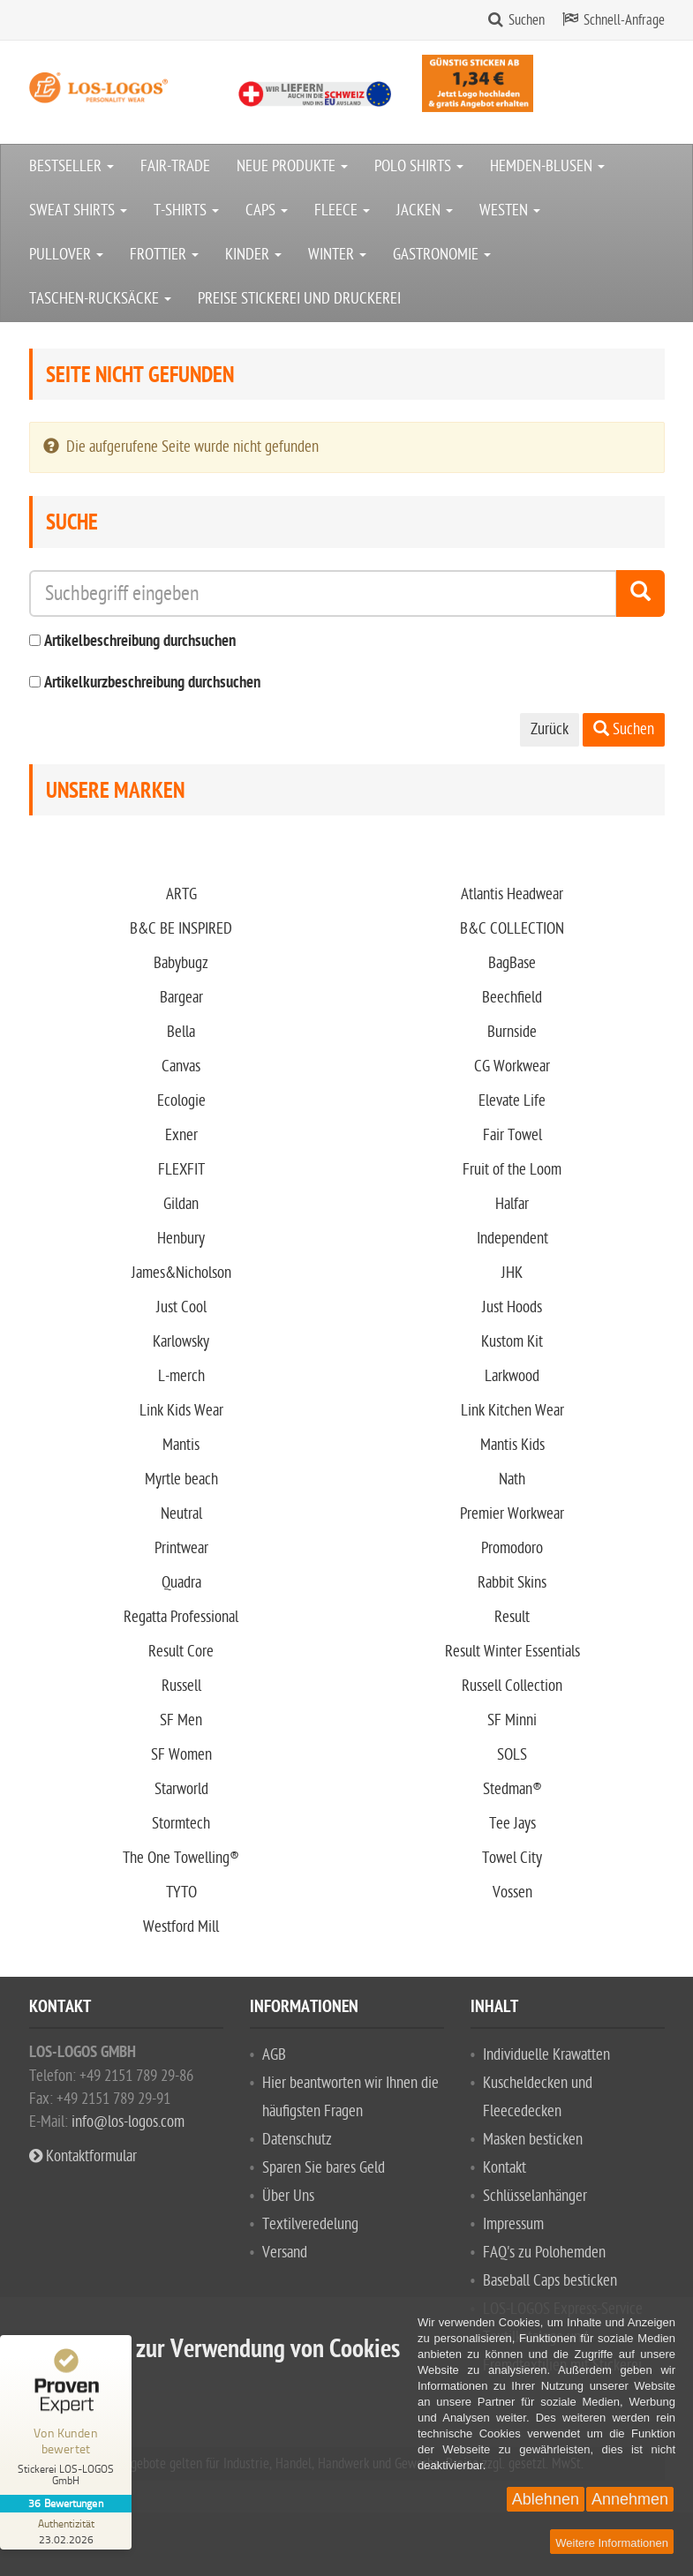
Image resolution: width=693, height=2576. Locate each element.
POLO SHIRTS (418, 166)
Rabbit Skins (512, 1582)
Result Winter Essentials (512, 1651)
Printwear (181, 1548)
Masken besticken (533, 2139)
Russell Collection (512, 1686)
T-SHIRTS (186, 210)
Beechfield (512, 997)
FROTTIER (164, 254)
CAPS (266, 210)
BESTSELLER (71, 166)
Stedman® (512, 1789)
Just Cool (181, 1307)
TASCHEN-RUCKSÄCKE (100, 298)
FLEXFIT (181, 1169)
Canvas (181, 1066)
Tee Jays (512, 1823)
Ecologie (181, 1101)
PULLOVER (66, 254)
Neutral (181, 1514)
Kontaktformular (83, 2156)
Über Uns (288, 2196)
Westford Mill (181, 1927)
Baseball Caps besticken (550, 2281)
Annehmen (629, 2499)
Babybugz (181, 963)
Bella (181, 1032)
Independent (512, 1238)
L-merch (181, 1376)
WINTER (337, 254)
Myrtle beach (181, 1479)
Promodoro (512, 1548)
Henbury (181, 1238)
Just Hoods (512, 1307)
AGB (274, 2055)
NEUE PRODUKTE (292, 166)
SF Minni (512, 1720)
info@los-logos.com (126, 2122)
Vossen (512, 1892)
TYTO (181, 1892)
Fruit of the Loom (512, 1169)
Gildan (181, 1204)
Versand (284, 2252)
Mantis (181, 1445)
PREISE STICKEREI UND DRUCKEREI (299, 298)
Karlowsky (181, 1342)
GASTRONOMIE (442, 254)
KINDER (253, 254)
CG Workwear (512, 1066)
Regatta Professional (181, 1617)
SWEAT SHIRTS (78, 210)
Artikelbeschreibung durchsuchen (140, 642)
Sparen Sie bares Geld (323, 2168)
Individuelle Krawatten (546, 2055)
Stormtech (181, 1823)
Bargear (181, 997)
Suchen (526, 20)
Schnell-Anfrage (624, 20)
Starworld (181, 1789)
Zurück (550, 729)
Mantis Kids (512, 1445)
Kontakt (504, 2168)
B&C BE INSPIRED (181, 929)
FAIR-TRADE (175, 166)
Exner (181, 1135)
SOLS (512, 1755)
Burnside (512, 1032)
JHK (512, 1273)
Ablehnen (545, 2499)
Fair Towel (512, 1135)
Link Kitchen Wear (512, 1410)
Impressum (513, 2224)
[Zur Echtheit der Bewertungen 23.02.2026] (66, 2531)
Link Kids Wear (181, 1410)
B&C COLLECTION (512, 929)
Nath (512, 1479)
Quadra (181, 1582)
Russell (181, 1686)
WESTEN (509, 210)
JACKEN (424, 210)
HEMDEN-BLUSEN (547, 166)
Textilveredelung (310, 2224)
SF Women (181, 1755)
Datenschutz (297, 2139)
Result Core (181, 1651)
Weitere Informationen (611, 2543)
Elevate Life (512, 1101)
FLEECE (342, 210)
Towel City (512, 1858)
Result (512, 1617)
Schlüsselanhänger (535, 2196)
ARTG (181, 894)
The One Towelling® (181, 1858)
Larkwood (512, 1376)
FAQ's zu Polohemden (544, 2252)
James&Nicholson (181, 1273)
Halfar (512, 1204)
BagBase (512, 963)
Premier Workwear (512, 1514)
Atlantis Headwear (512, 894)
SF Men (181, 1720)
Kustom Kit (512, 1342)
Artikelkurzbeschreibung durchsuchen (152, 683)
